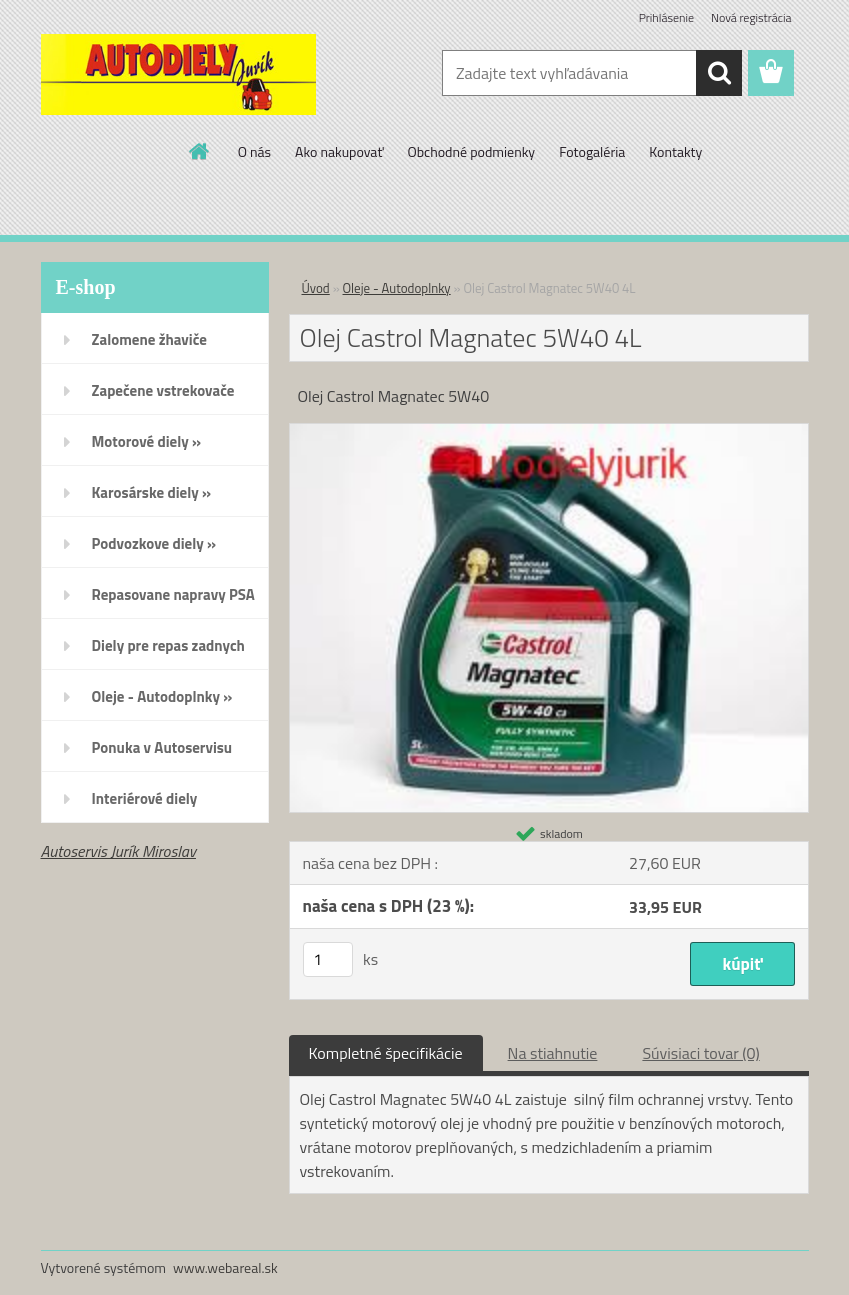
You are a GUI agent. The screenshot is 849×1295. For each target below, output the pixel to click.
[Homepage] (200, 151)
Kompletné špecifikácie (386, 1053)
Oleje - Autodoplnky (397, 288)
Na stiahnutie (553, 1053)
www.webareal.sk (225, 1267)
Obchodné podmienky (471, 151)
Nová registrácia (751, 17)
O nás (254, 151)
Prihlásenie (666, 17)
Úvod (316, 288)
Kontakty (675, 151)
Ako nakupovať (339, 151)
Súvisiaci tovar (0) (700, 1053)
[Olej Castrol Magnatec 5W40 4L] (549, 432)
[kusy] (328, 959)
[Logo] (178, 74)
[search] (719, 73)
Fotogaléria (592, 151)
